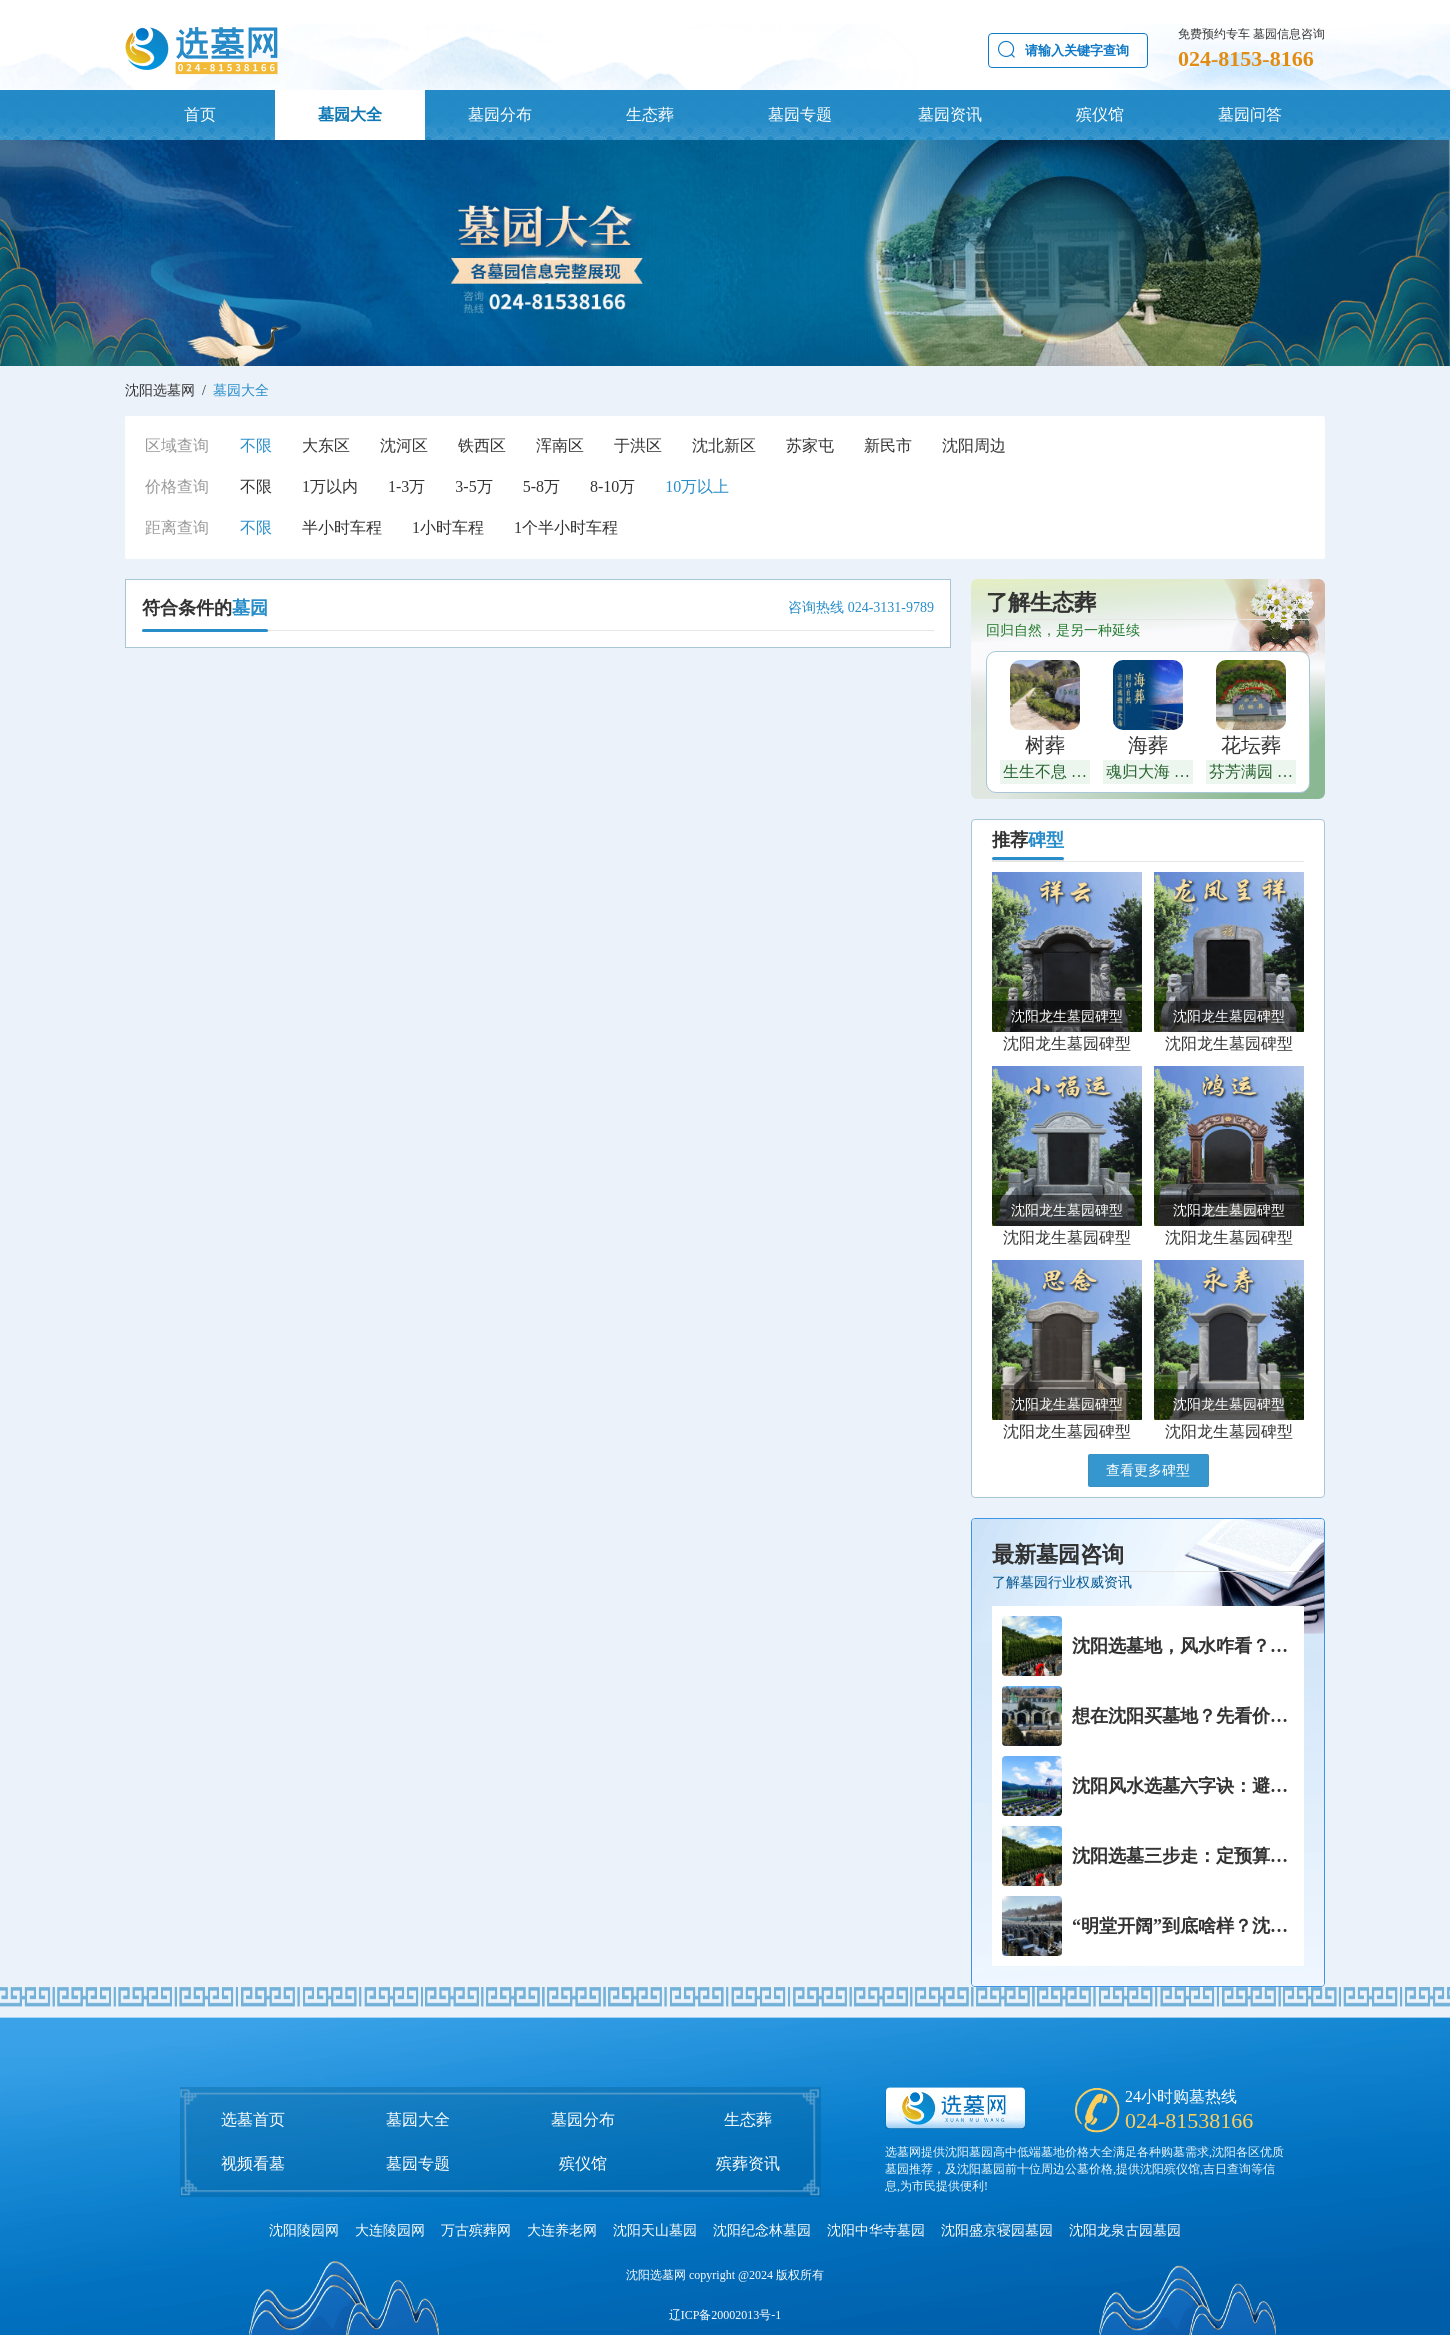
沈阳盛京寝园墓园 (997, 2230)
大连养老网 (562, 2230)
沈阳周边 (974, 445)
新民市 (888, 445)
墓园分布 (500, 114)
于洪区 (638, 445)
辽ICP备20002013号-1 (725, 2315)
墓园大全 (350, 114)
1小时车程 (448, 527)
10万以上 (697, 486)
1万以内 (330, 486)
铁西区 (482, 445)
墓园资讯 (950, 114)
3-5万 (473, 486)
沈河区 (404, 445)
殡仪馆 (1100, 114)
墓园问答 (1250, 114)
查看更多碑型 (1148, 1470)
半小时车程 (342, 527)
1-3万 (406, 486)
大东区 (326, 445)
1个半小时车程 (566, 527)
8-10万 (612, 486)
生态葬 (650, 114)
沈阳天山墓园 (655, 2230)
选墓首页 (253, 2119)
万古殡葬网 (476, 2230)
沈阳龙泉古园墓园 (1125, 2230)
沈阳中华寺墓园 (876, 2230)
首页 (200, 114)
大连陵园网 (390, 2230)
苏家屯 (810, 445)
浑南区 (560, 445)
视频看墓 (253, 2163)
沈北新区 (724, 445)
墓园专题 (800, 114)
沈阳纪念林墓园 (762, 2230)
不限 (256, 445)
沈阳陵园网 (304, 2230)
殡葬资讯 (748, 2163)
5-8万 (541, 486)
